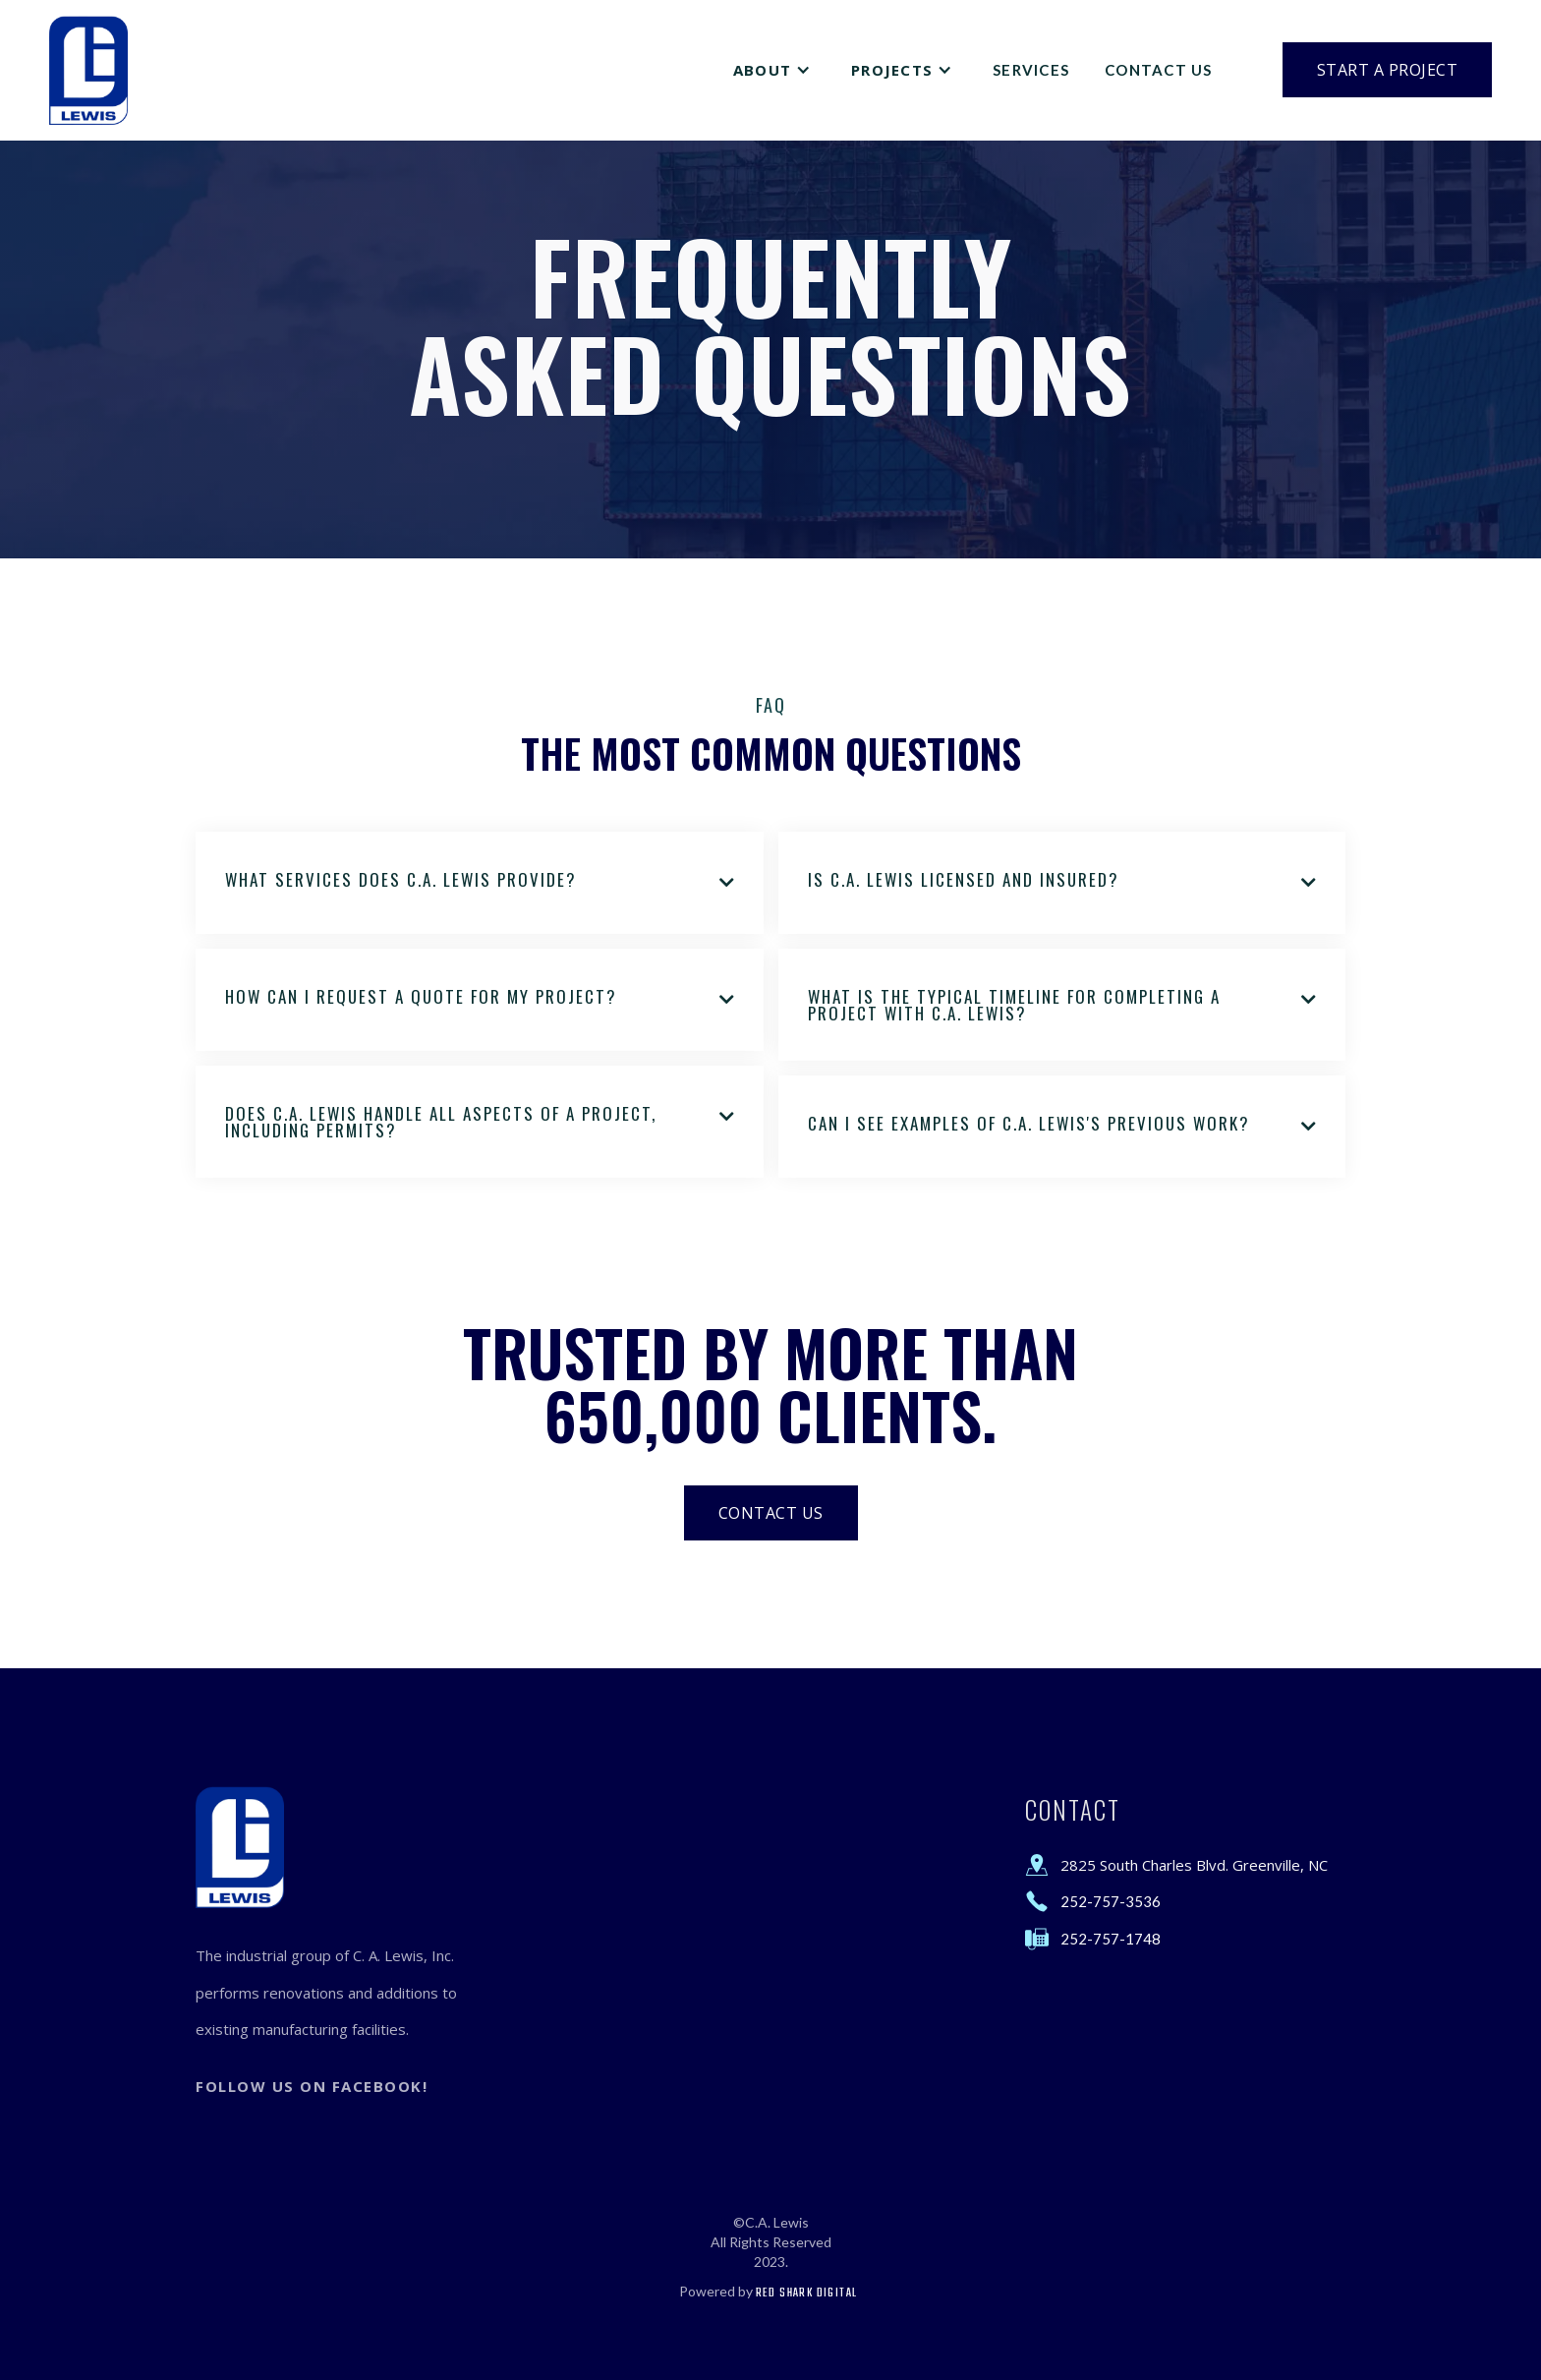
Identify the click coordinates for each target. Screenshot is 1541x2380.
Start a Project (1387, 70)
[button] (774, 69)
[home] (88, 70)
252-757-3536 (1110, 1901)
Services (1031, 70)
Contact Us (1159, 70)
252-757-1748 (1110, 1938)
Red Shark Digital (807, 2293)
